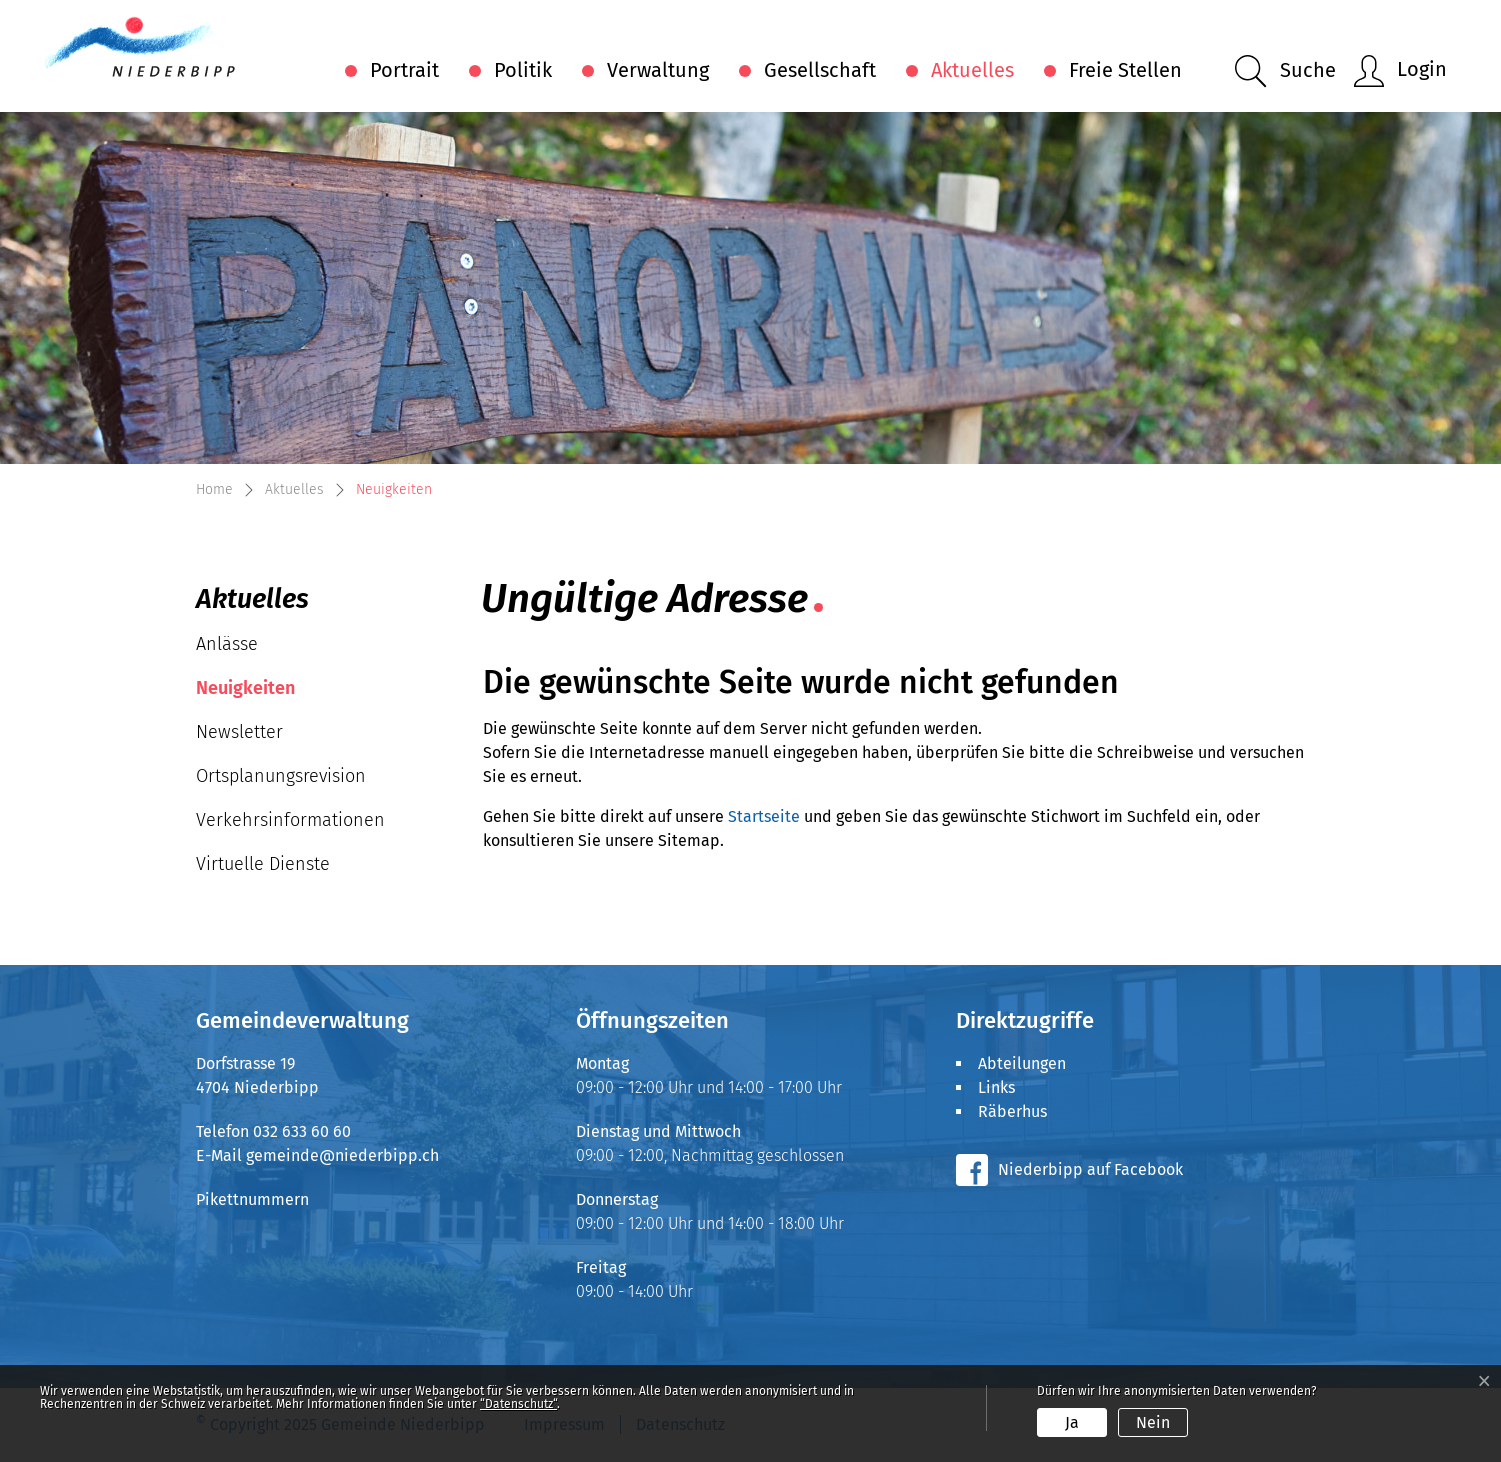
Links (996, 1087)
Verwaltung (658, 70)
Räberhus (1012, 1111)
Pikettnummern (252, 1199)
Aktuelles (972, 70)
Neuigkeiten (256, 693)
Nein (1153, 1422)
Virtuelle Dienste (263, 864)
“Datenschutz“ (518, 1404)
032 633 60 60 (302, 1131)
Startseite (764, 816)
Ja (1072, 1422)
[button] (1285, 71)
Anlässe (227, 644)
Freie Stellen (1125, 70)
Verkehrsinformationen (290, 820)
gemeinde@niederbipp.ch (342, 1155)
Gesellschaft (820, 70)
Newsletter (239, 732)
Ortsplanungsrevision (281, 776)
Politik (523, 70)
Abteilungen (1022, 1063)
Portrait (404, 70)
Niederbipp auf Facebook (1090, 1169)
